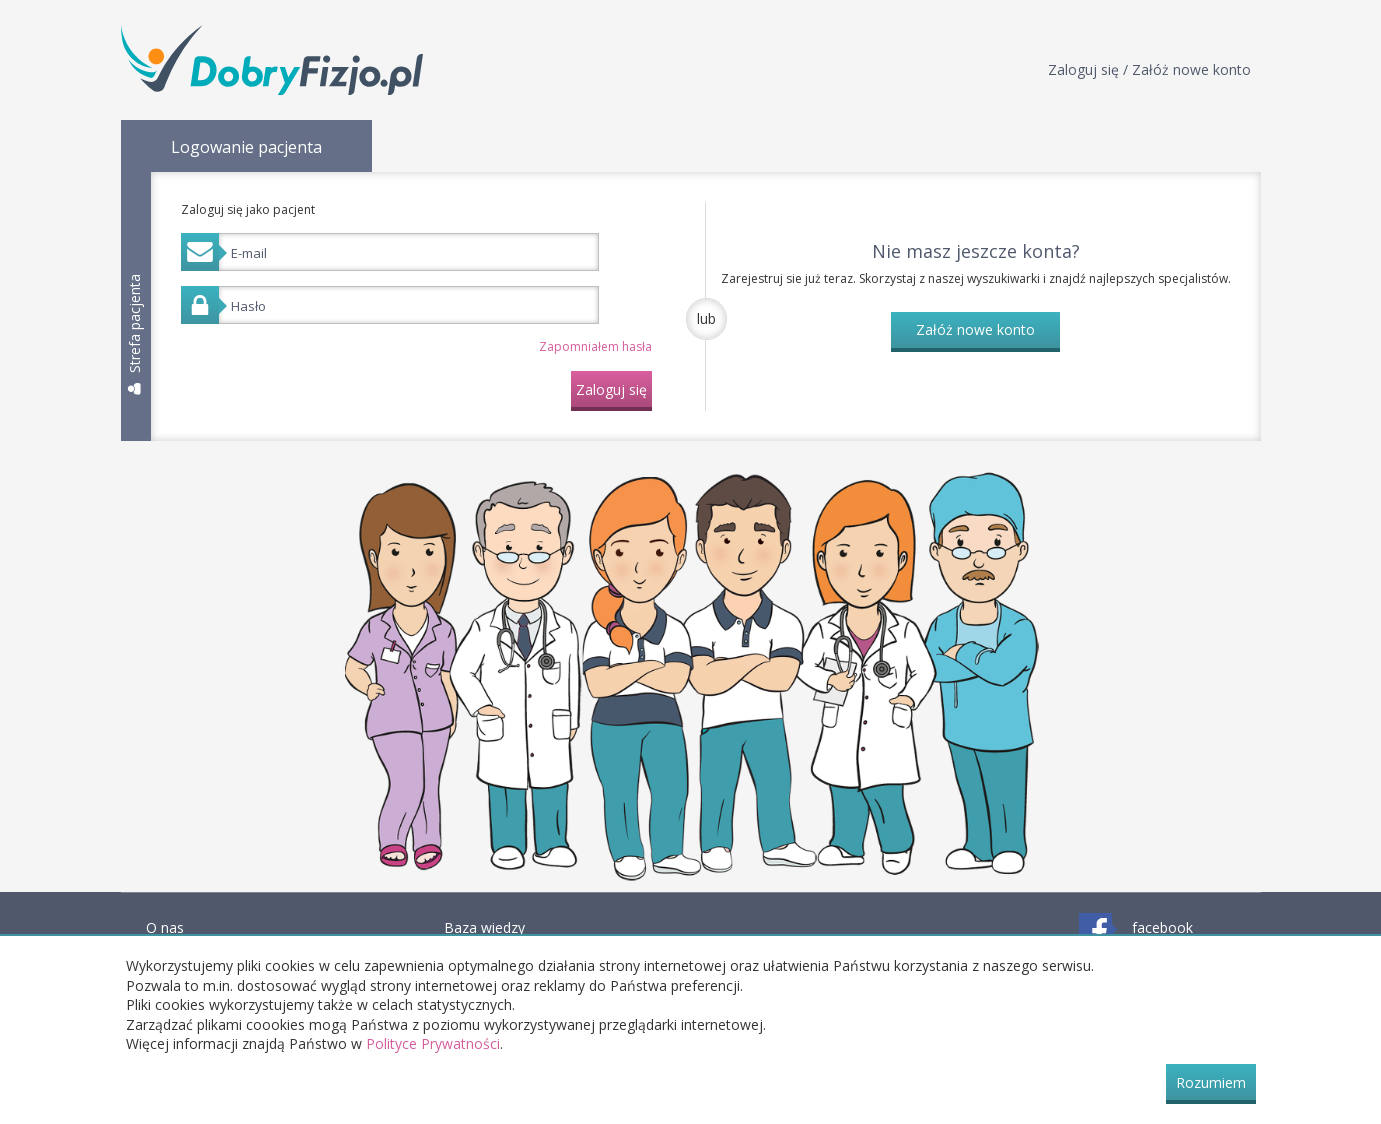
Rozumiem (1211, 1082)
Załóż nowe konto (975, 329)
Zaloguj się (611, 389)
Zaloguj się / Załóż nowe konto (1149, 69)
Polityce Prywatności (433, 1043)
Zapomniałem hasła (595, 347)
